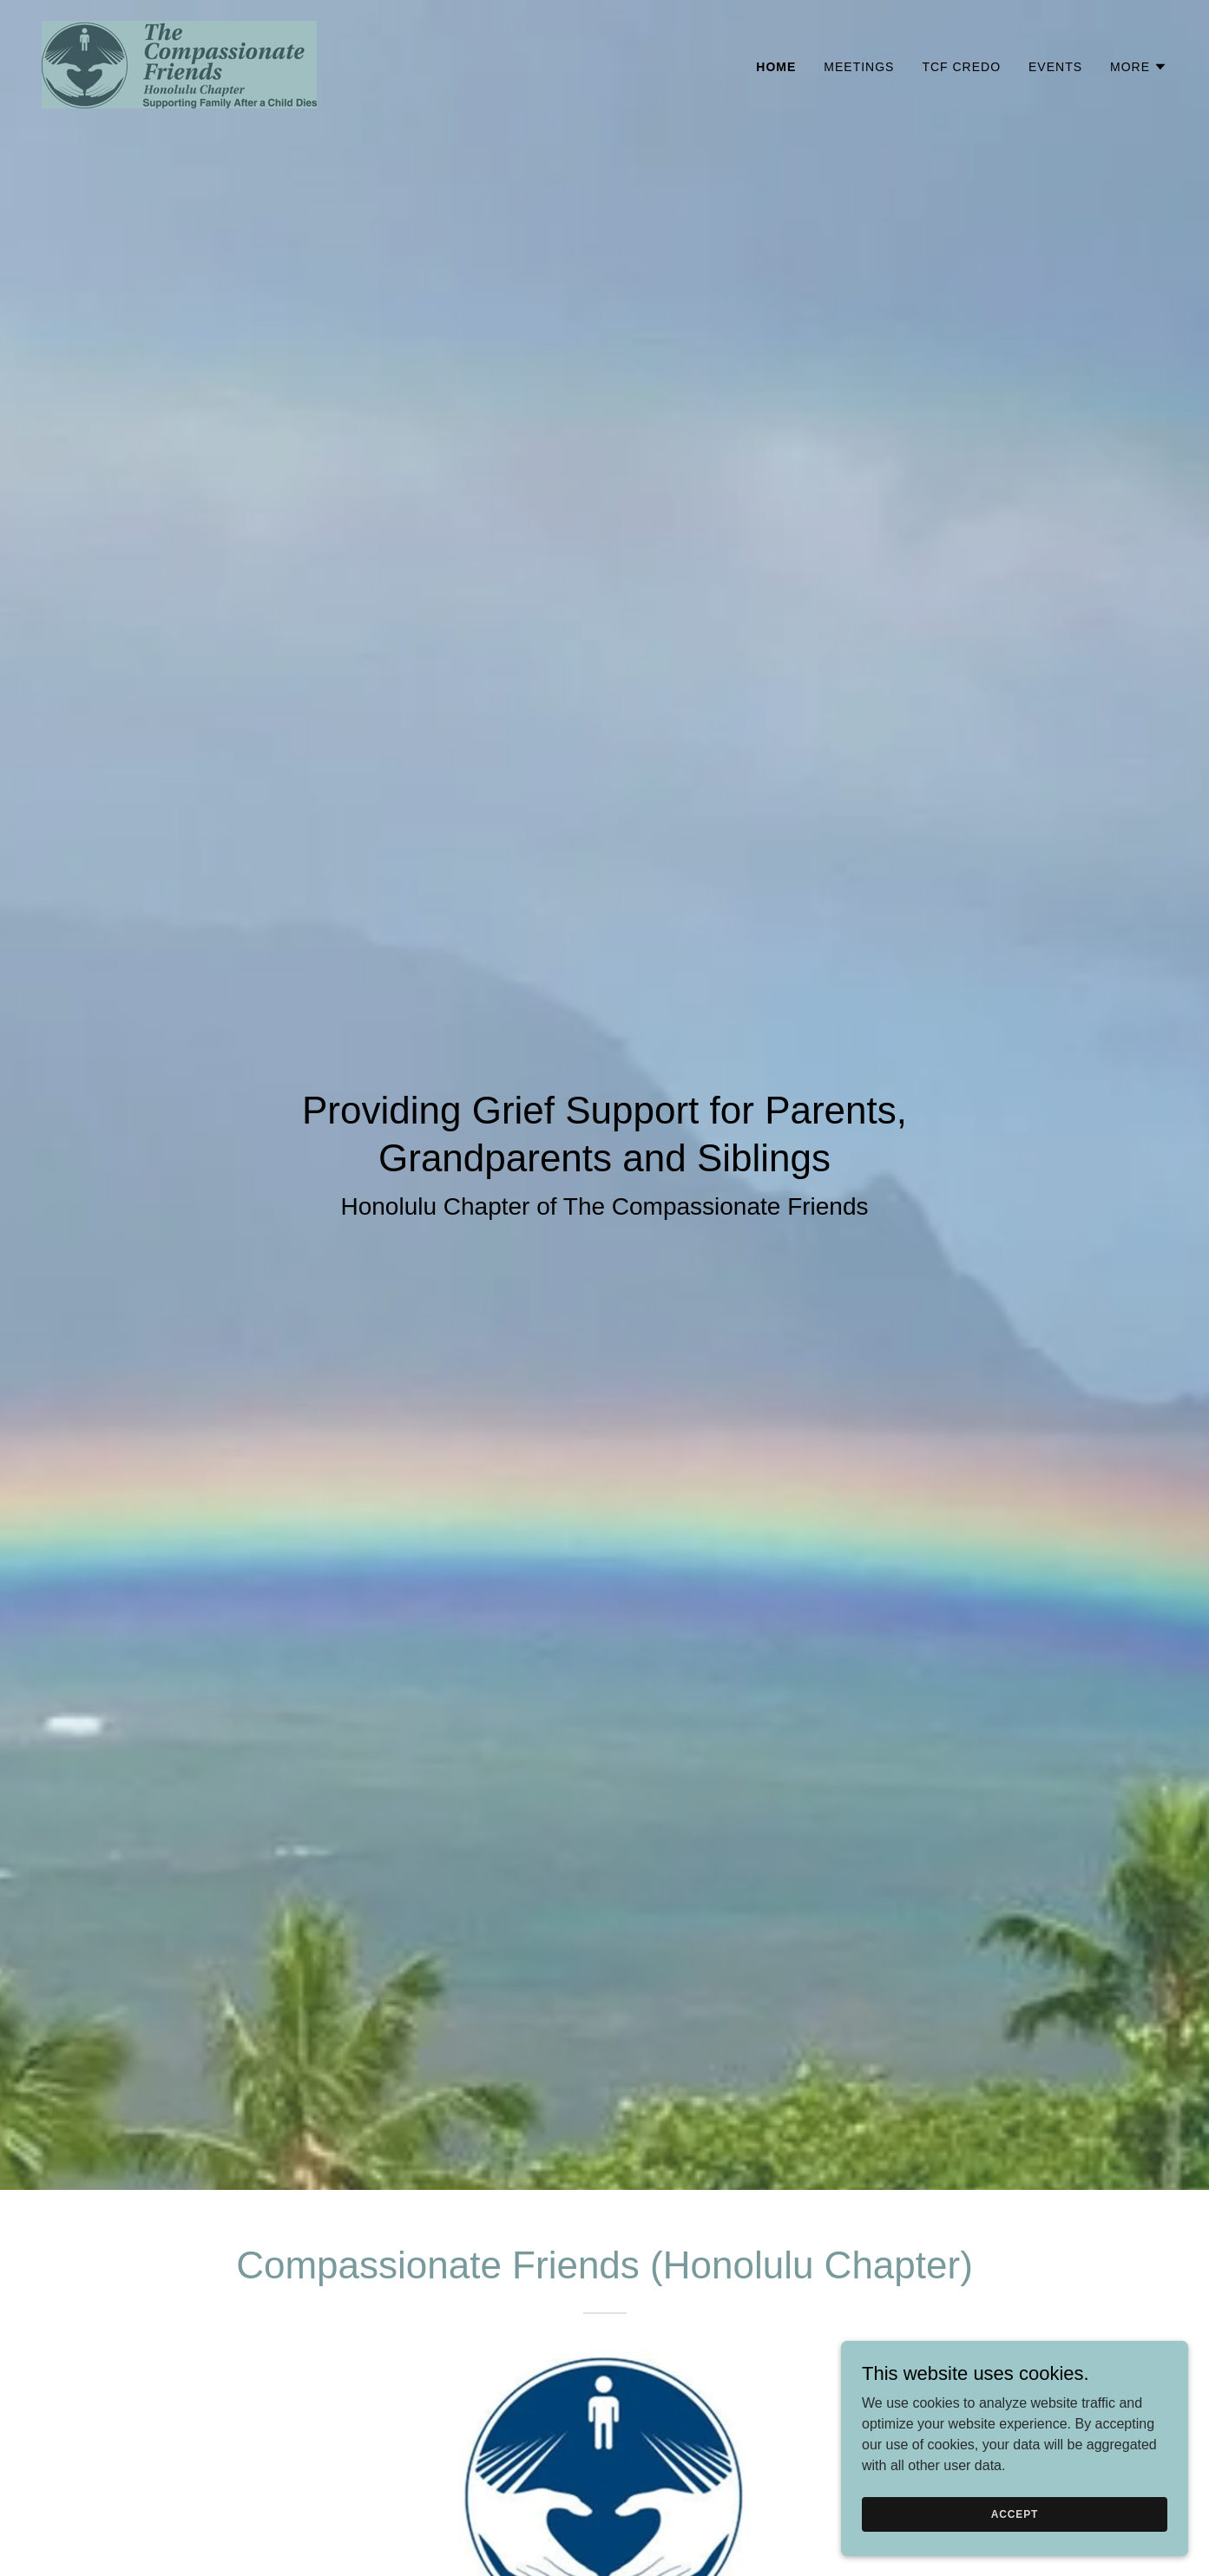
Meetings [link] (859, 67)
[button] (1138, 66)
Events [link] (1055, 67)
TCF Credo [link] (961, 67)
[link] (179, 63)
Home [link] (776, 67)
